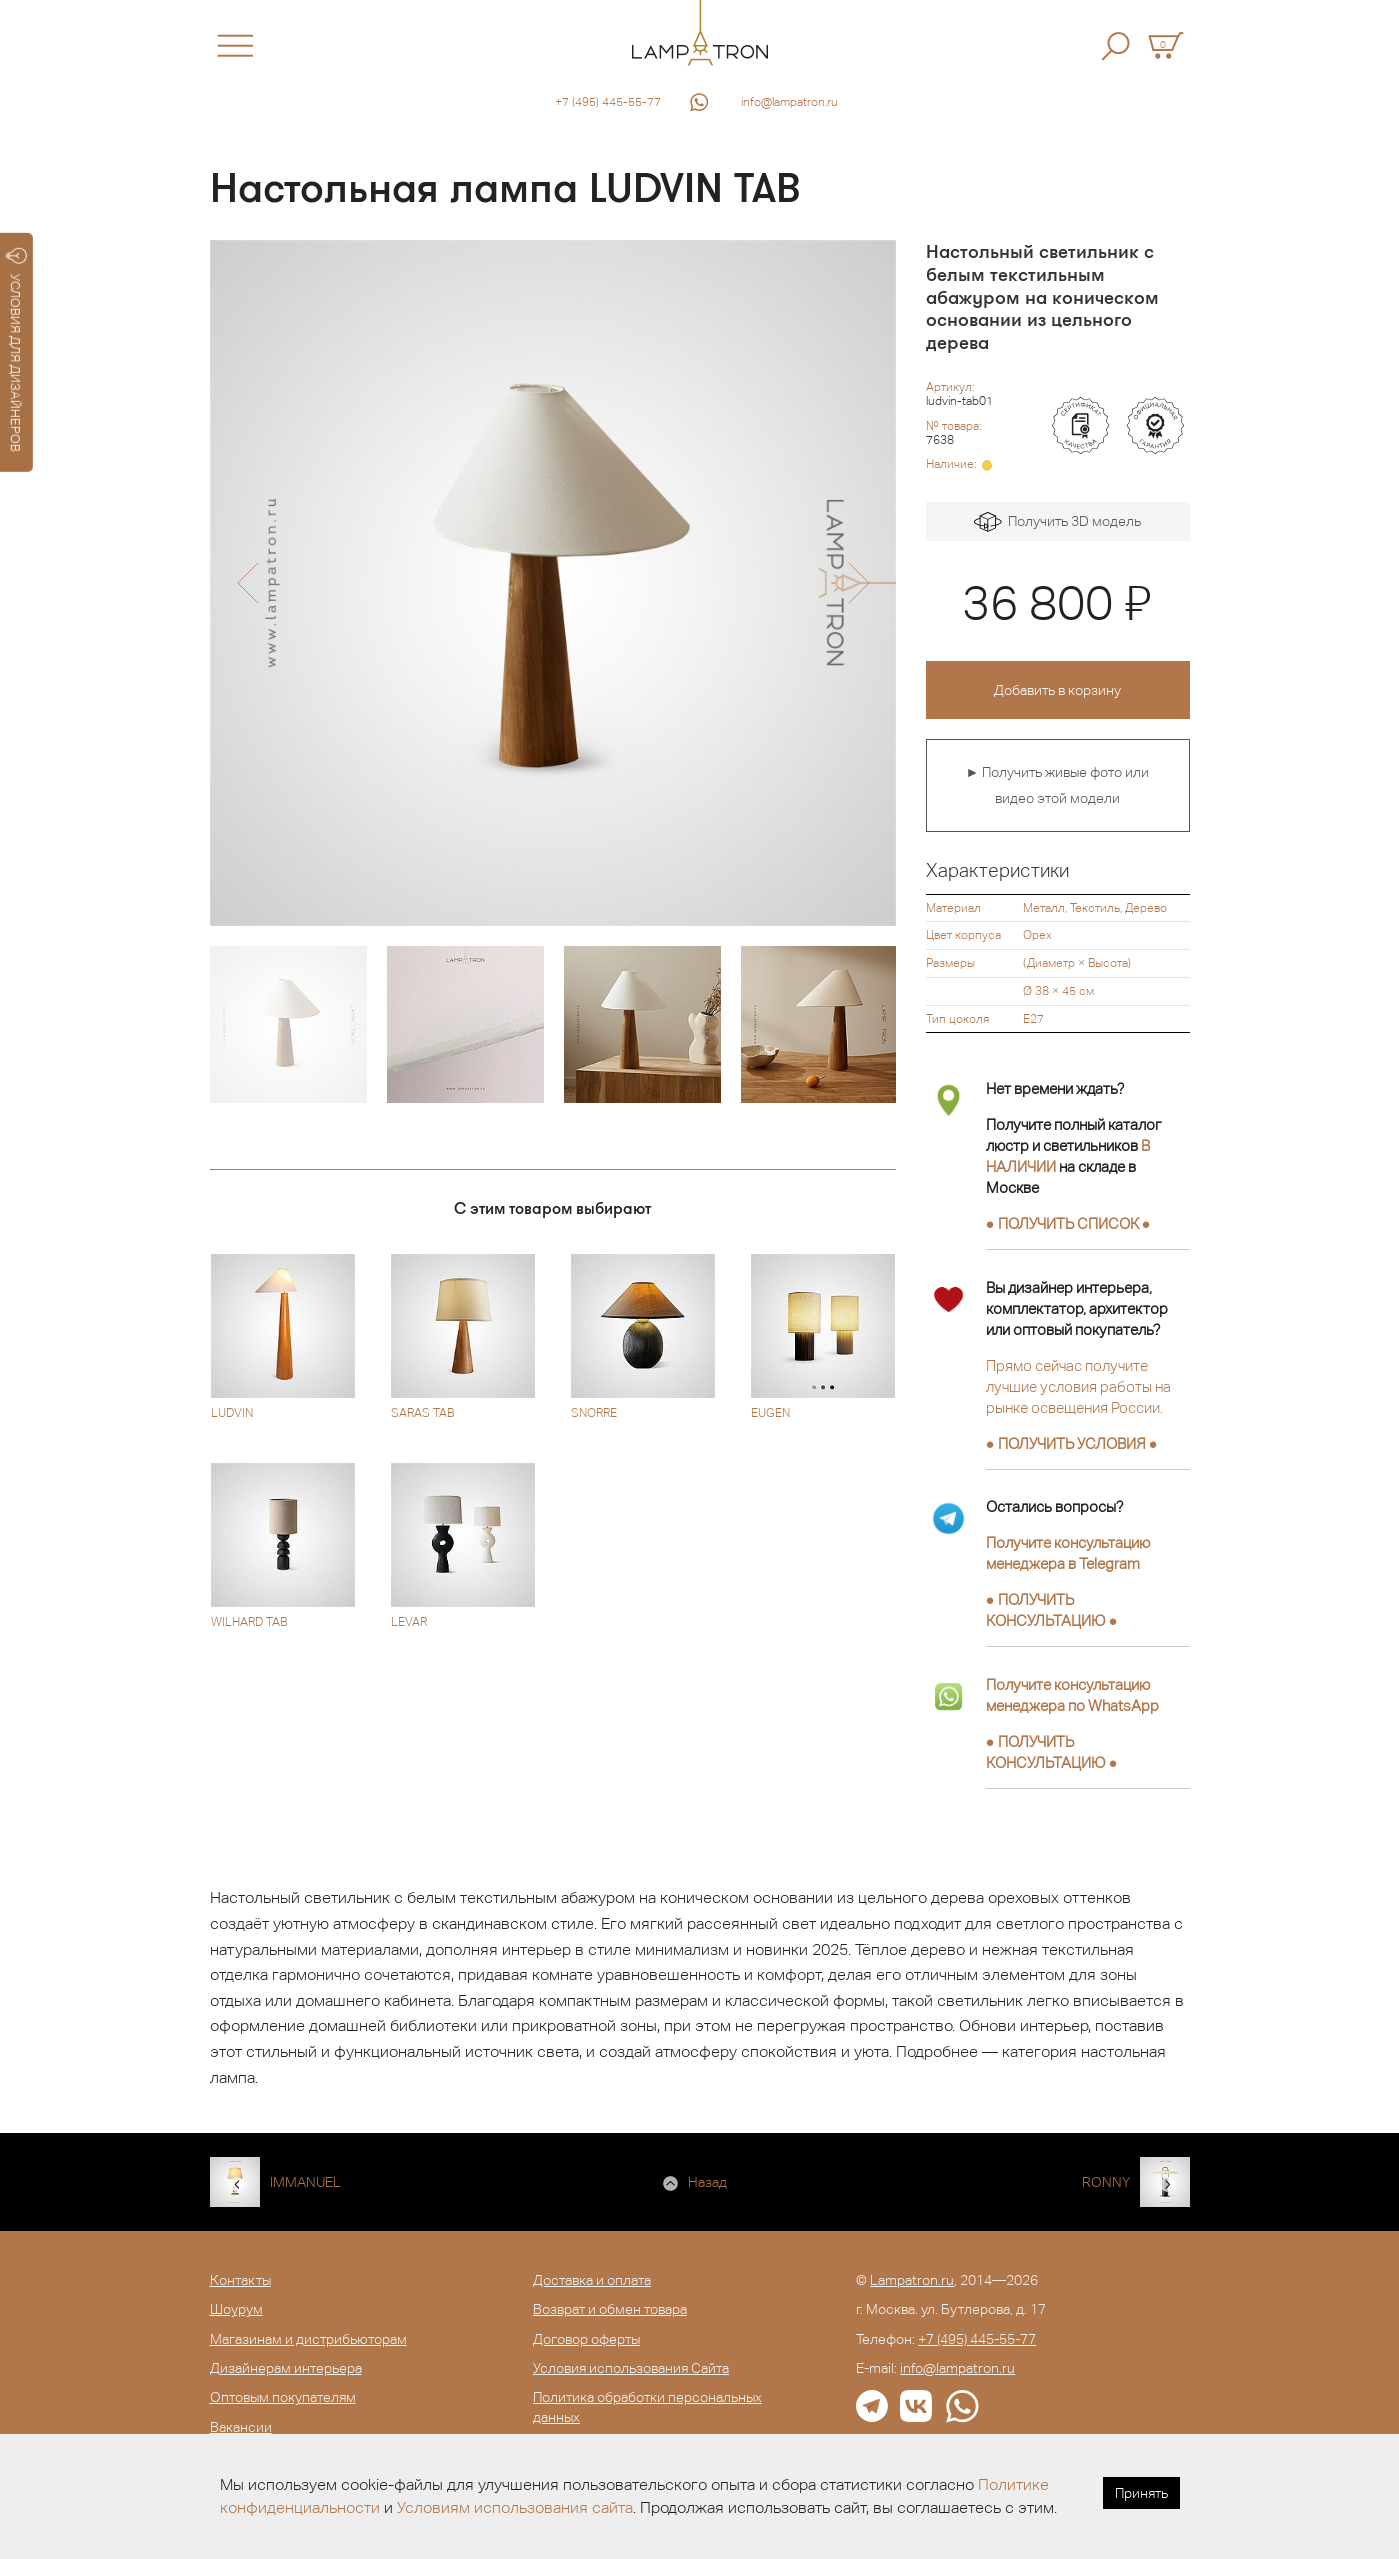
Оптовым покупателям (283, 2397)
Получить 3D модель (1057, 522)
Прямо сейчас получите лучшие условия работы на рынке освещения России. (1078, 1386)
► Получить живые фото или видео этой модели (1058, 785)
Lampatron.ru (912, 2280)
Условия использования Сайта (631, 2368)
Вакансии (241, 2427)
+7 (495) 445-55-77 (608, 102)
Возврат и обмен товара (610, 2309)
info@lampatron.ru (789, 102)
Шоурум (236, 2309)
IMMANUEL (305, 2182)
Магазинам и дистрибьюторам (308, 2339)
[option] (553, 583)
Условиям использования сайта (515, 2507)
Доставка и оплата (592, 2280)
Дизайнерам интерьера (286, 2368)
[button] (247, 583)
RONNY (1106, 2182)
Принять (1141, 2493)
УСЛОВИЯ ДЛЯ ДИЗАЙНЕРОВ (16, 350)
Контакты (240, 2280)
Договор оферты (586, 2339)
